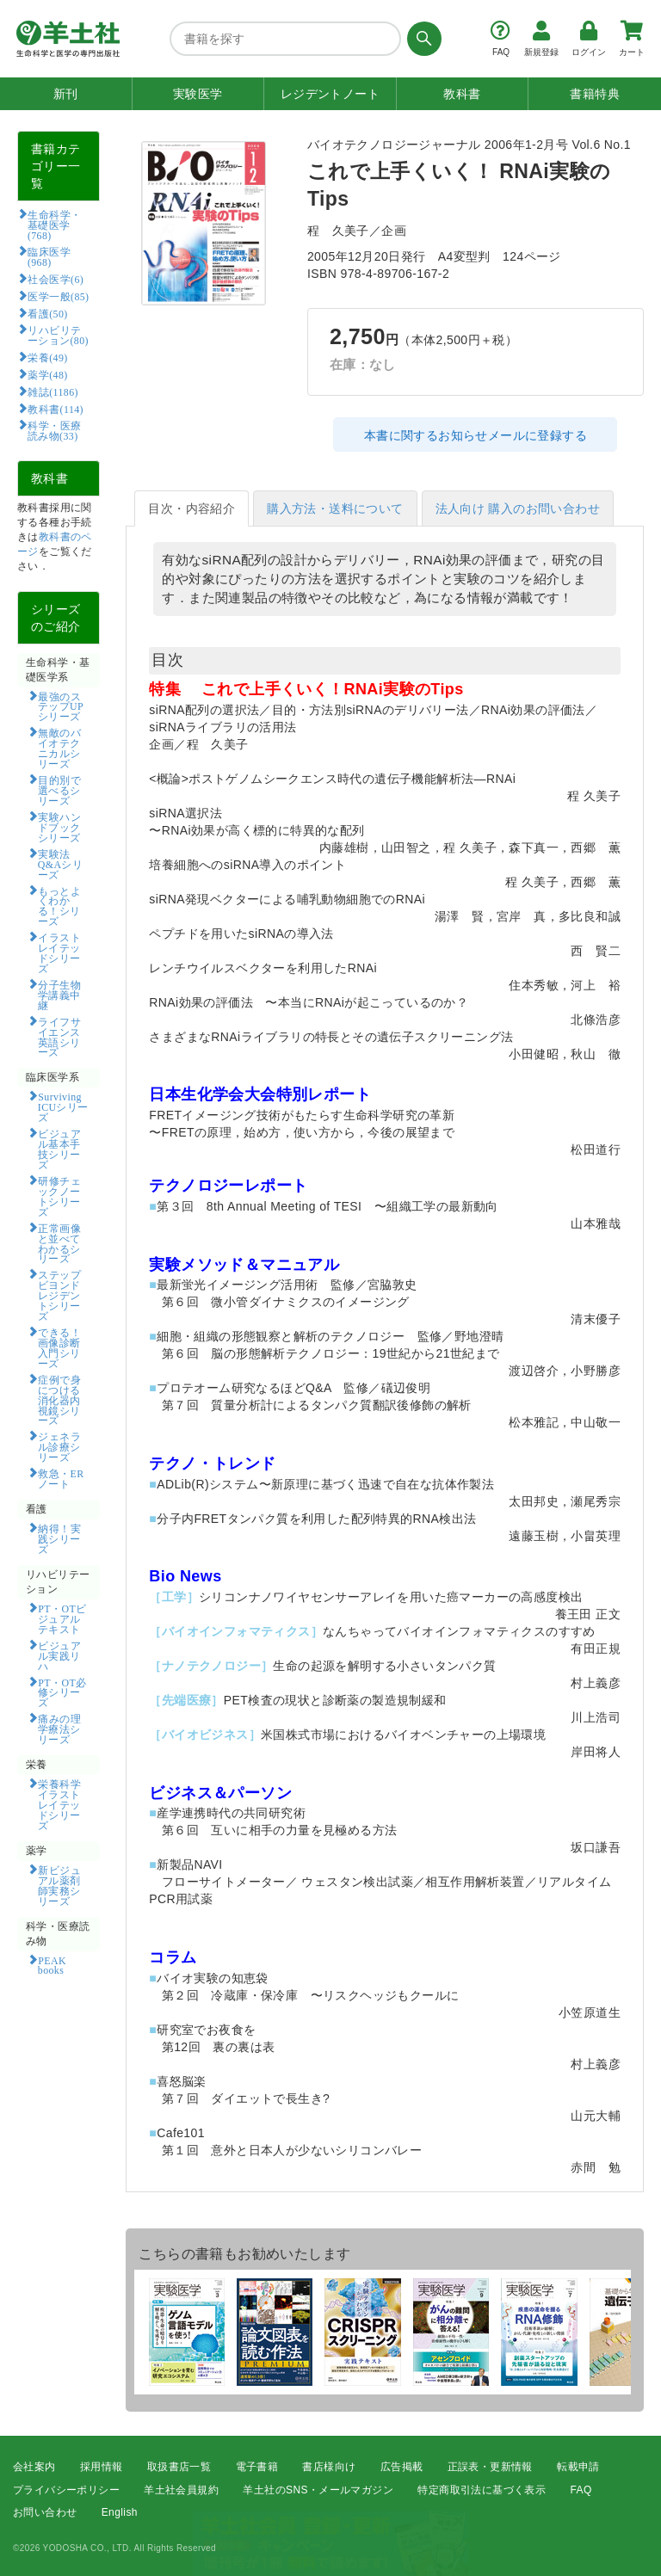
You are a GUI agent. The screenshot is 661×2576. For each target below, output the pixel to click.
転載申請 (578, 2467)
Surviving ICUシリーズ (63, 1106)
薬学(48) (47, 374)
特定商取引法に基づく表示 (481, 2490)
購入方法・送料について (335, 508)
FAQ (581, 2490)
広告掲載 (401, 2467)
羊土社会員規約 (181, 2490)
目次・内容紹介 (191, 508)
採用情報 (101, 2467)
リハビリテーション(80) (58, 334)
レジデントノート (330, 94)
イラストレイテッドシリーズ (59, 952)
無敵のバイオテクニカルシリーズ (59, 747)
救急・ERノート (61, 1478)
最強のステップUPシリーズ (60, 706)
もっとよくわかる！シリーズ (59, 906)
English (120, 2512)
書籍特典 (595, 94)
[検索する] (421, 39)
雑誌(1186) (52, 391)
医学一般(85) (58, 296)
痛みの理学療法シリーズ (59, 1728)
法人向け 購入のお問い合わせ (518, 508)
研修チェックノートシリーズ (59, 1196)
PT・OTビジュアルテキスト (62, 1618)
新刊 (65, 94)
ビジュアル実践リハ (59, 1655)
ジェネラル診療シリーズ (59, 1446)
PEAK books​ (57, 1965)
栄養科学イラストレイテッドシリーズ (59, 1804)
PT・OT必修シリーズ (62, 1692)
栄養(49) (47, 357)
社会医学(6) (55, 279)
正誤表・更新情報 (490, 2467)
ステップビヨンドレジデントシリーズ (59, 1295)
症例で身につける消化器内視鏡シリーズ (59, 1400)
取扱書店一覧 (179, 2467)
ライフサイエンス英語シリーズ (59, 1036)
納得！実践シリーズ (59, 1538)
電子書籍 (257, 2467)
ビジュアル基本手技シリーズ (59, 1148)
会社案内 (34, 2467)
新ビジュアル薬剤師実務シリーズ (59, 1885)
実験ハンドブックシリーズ (59, 826)
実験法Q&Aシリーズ (60, 863)
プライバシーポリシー (66, 2490)
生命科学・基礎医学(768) (55, 224)
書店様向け (328, 2467)
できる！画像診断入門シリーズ (59, 1347)
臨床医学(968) (49, 256)
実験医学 (198, 94)
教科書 (461, 94)
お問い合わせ (45, 2512)
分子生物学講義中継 (59, 994)
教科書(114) (55, 409)
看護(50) (47, 313)
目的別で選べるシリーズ (59, 789)
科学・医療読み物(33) (55, 430)
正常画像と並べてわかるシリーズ (59, 1243)
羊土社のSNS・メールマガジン (318, 2490)
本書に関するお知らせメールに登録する (475, 435)
